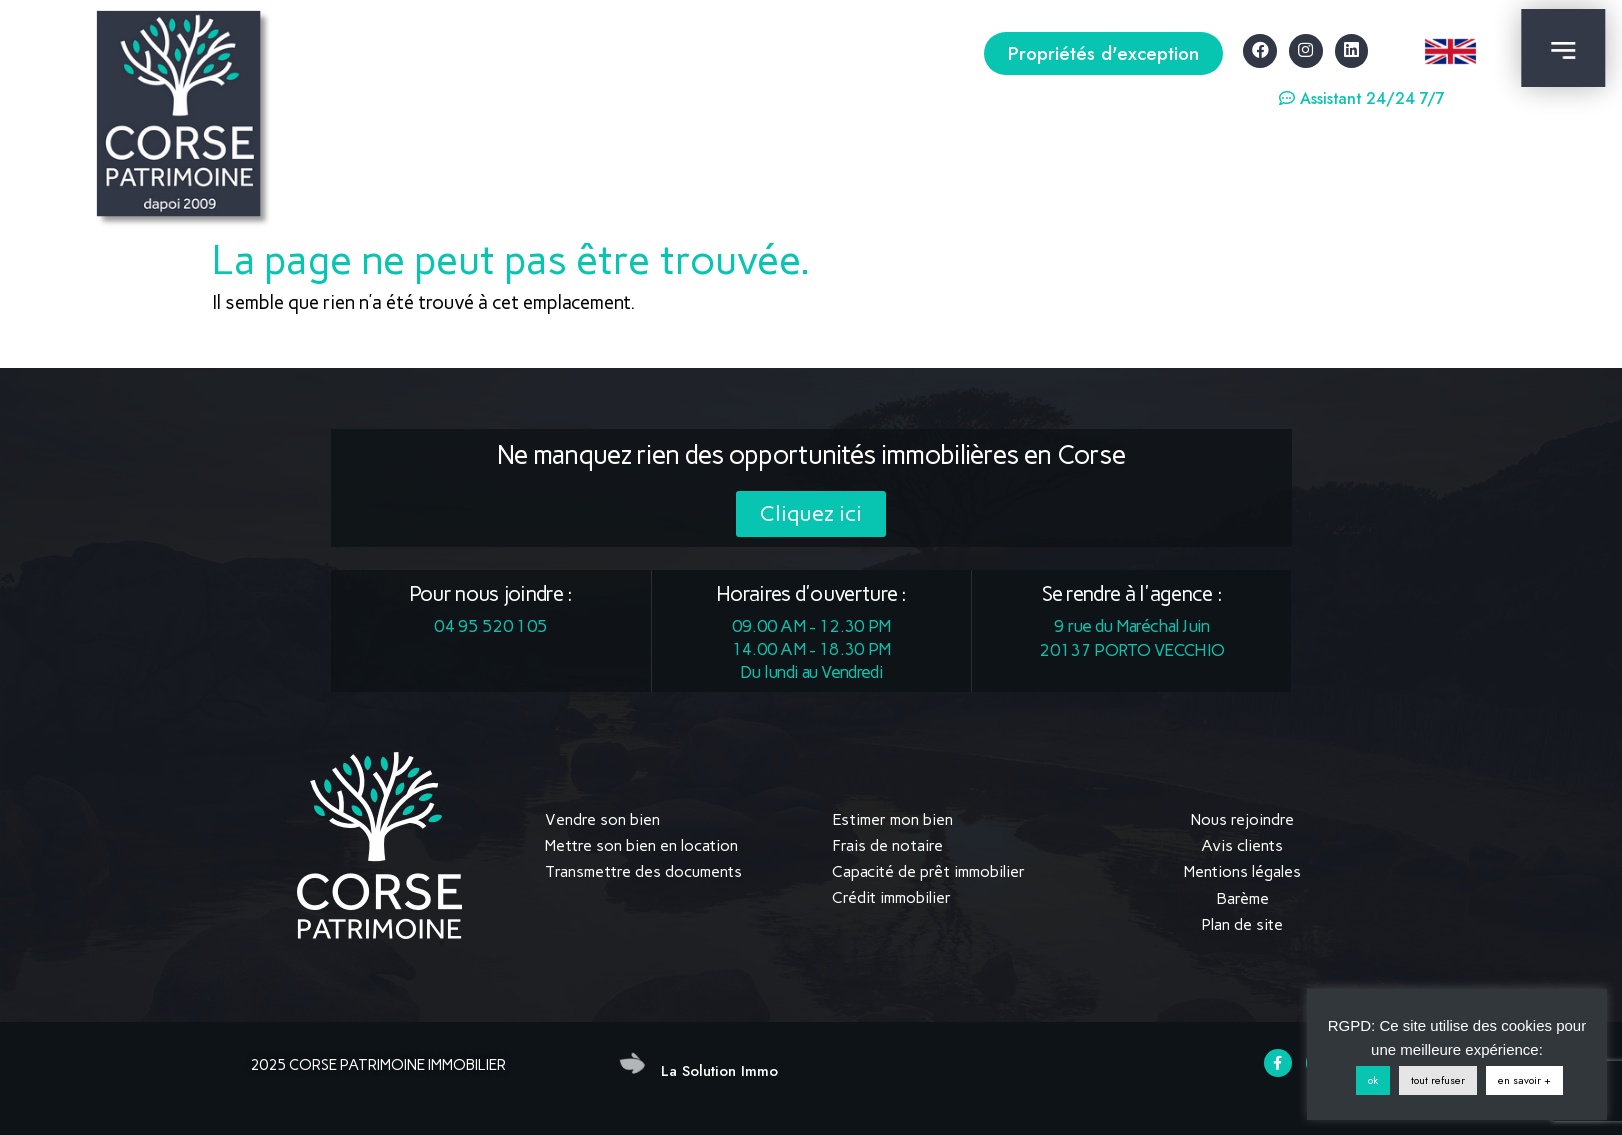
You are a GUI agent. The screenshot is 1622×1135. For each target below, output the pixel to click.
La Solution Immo (719, 1070)
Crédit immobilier (891, 897)
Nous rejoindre (1242, 819)
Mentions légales (1242, 871)
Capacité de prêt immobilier (928, 871)
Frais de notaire (887, 845)
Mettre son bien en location (641, 845)
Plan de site (1242, 923)
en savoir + (1524, 1080)
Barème (1242, 897)
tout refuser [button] (1438, 1080)
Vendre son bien (602, 819)
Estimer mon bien (892, 819)
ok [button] (1373, 1080)
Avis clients (1242, 845)
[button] (1103, 53)
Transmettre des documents (643, 871)
